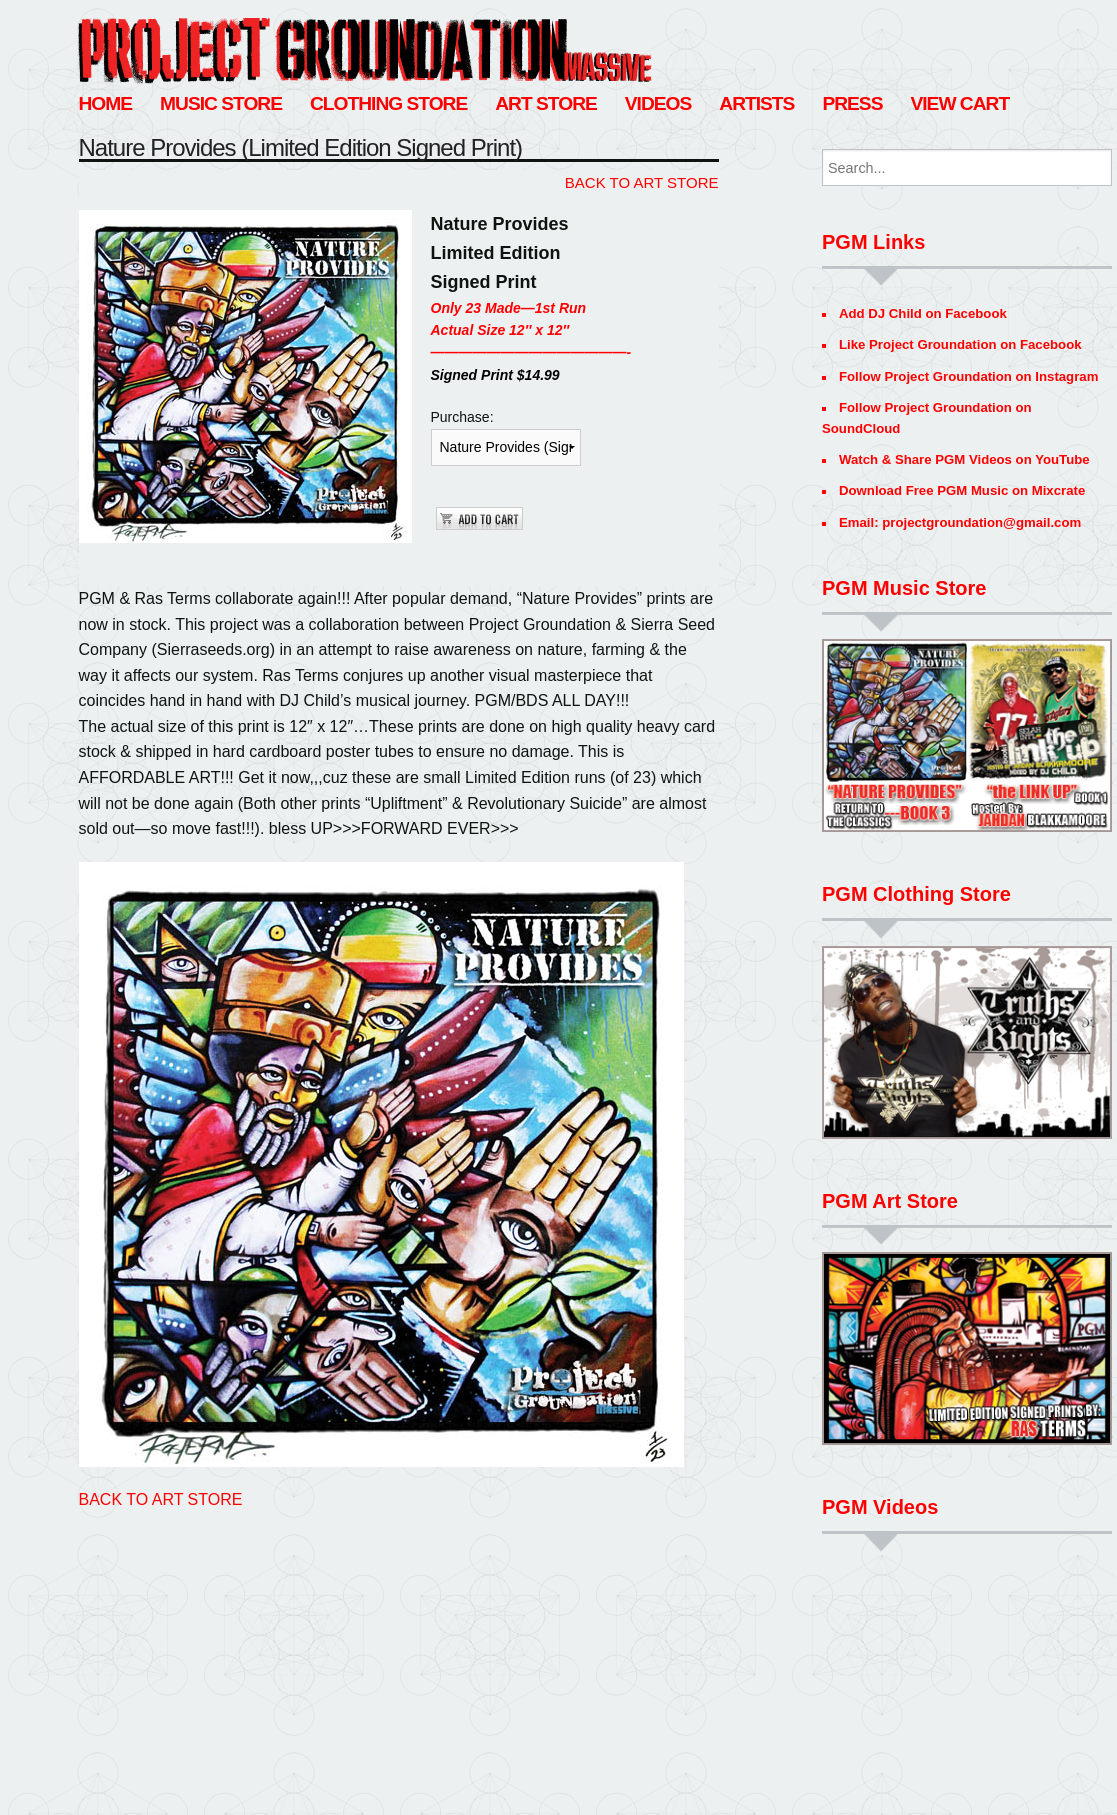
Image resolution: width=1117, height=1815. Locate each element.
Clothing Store (388, 103)
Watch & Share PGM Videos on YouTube (964, 459)
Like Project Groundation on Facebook (960, 344)
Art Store (546, 103)
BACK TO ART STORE (642, 182)
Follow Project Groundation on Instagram (968, 376)
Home (106, 103)
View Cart (959, 103)
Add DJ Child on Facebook (923, 313)
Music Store (221, 103)
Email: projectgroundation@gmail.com (960, 522)
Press (852, 103)
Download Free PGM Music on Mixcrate (962, 490)
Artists (756, 103)
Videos (658, 103)
